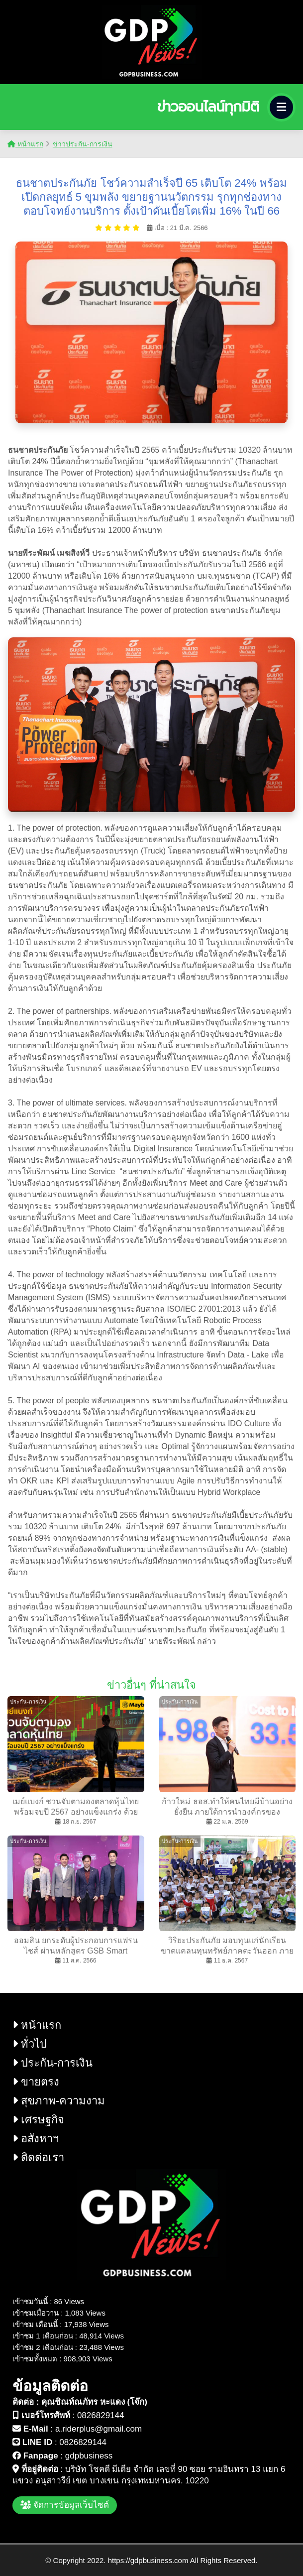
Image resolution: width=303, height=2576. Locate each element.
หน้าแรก (25, 144)
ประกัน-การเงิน (52, 2063)
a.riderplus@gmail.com (98, 2429)
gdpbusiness (88, 2455)
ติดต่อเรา (38, 2157)
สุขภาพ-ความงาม (58, 2100)
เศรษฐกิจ (38, 2119)
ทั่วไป (29, 2044)
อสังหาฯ (35, 2138)
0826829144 (100, 2415)
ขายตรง (35, 2082)
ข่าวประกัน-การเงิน (82, 144)
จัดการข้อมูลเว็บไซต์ (64, 2505)
